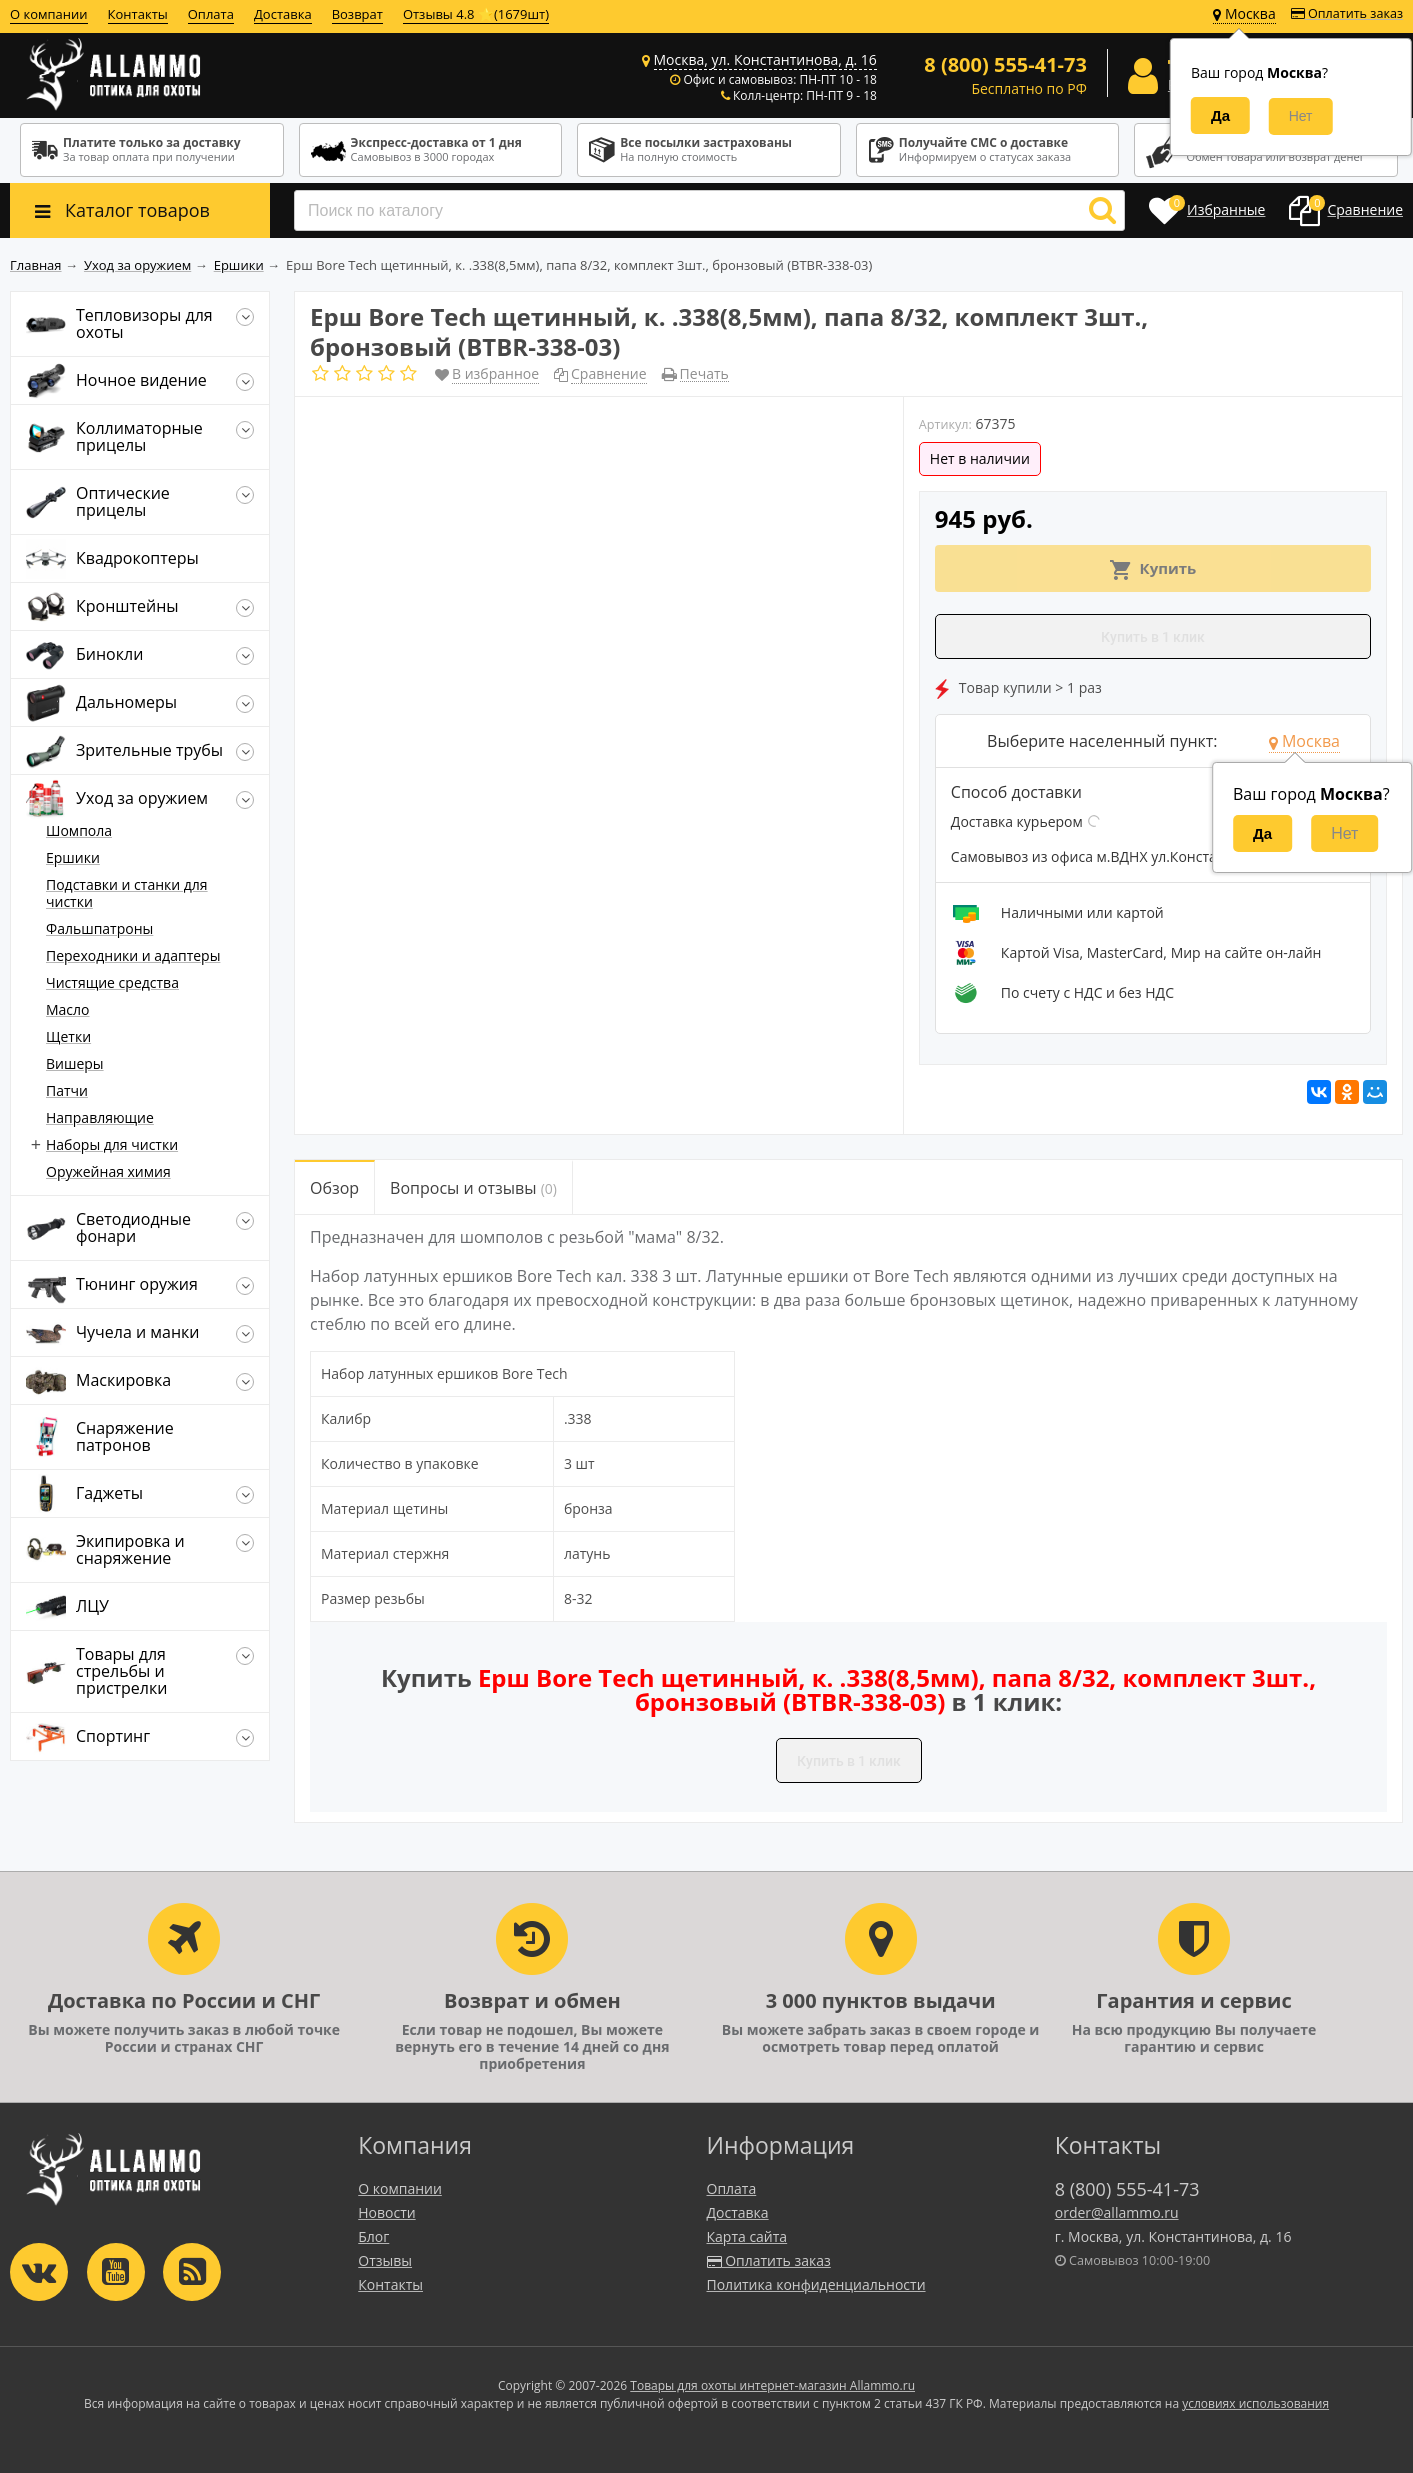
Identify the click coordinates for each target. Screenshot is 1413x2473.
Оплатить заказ (1347, 13)
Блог (373, 2236)
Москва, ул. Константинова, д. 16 (765, 59)
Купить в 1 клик (1153, 637)
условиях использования (1255, 2403)
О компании (49, 14)
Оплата (211, 14)
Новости (386, 2212)
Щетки (68, 1036)
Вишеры (75, 1063)
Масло (68, 1009)
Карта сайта (747, 2236)
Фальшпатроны (99, 928)
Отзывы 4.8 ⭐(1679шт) (476, 14)
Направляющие (100, 1117)
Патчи (67, 1090)
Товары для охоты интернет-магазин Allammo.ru (772, 2385)
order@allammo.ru (1117, 2212)
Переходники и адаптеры (133, 955)
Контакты (138, 14)
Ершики (73, 857)
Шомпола (79, 830)
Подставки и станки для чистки (127, 893)
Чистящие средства (112, 982)
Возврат (357, 14)
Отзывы (385, 2260)
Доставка (283, 14)
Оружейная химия (108, 1171)
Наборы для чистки (112, 1144)
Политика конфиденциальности (816, 2284)
